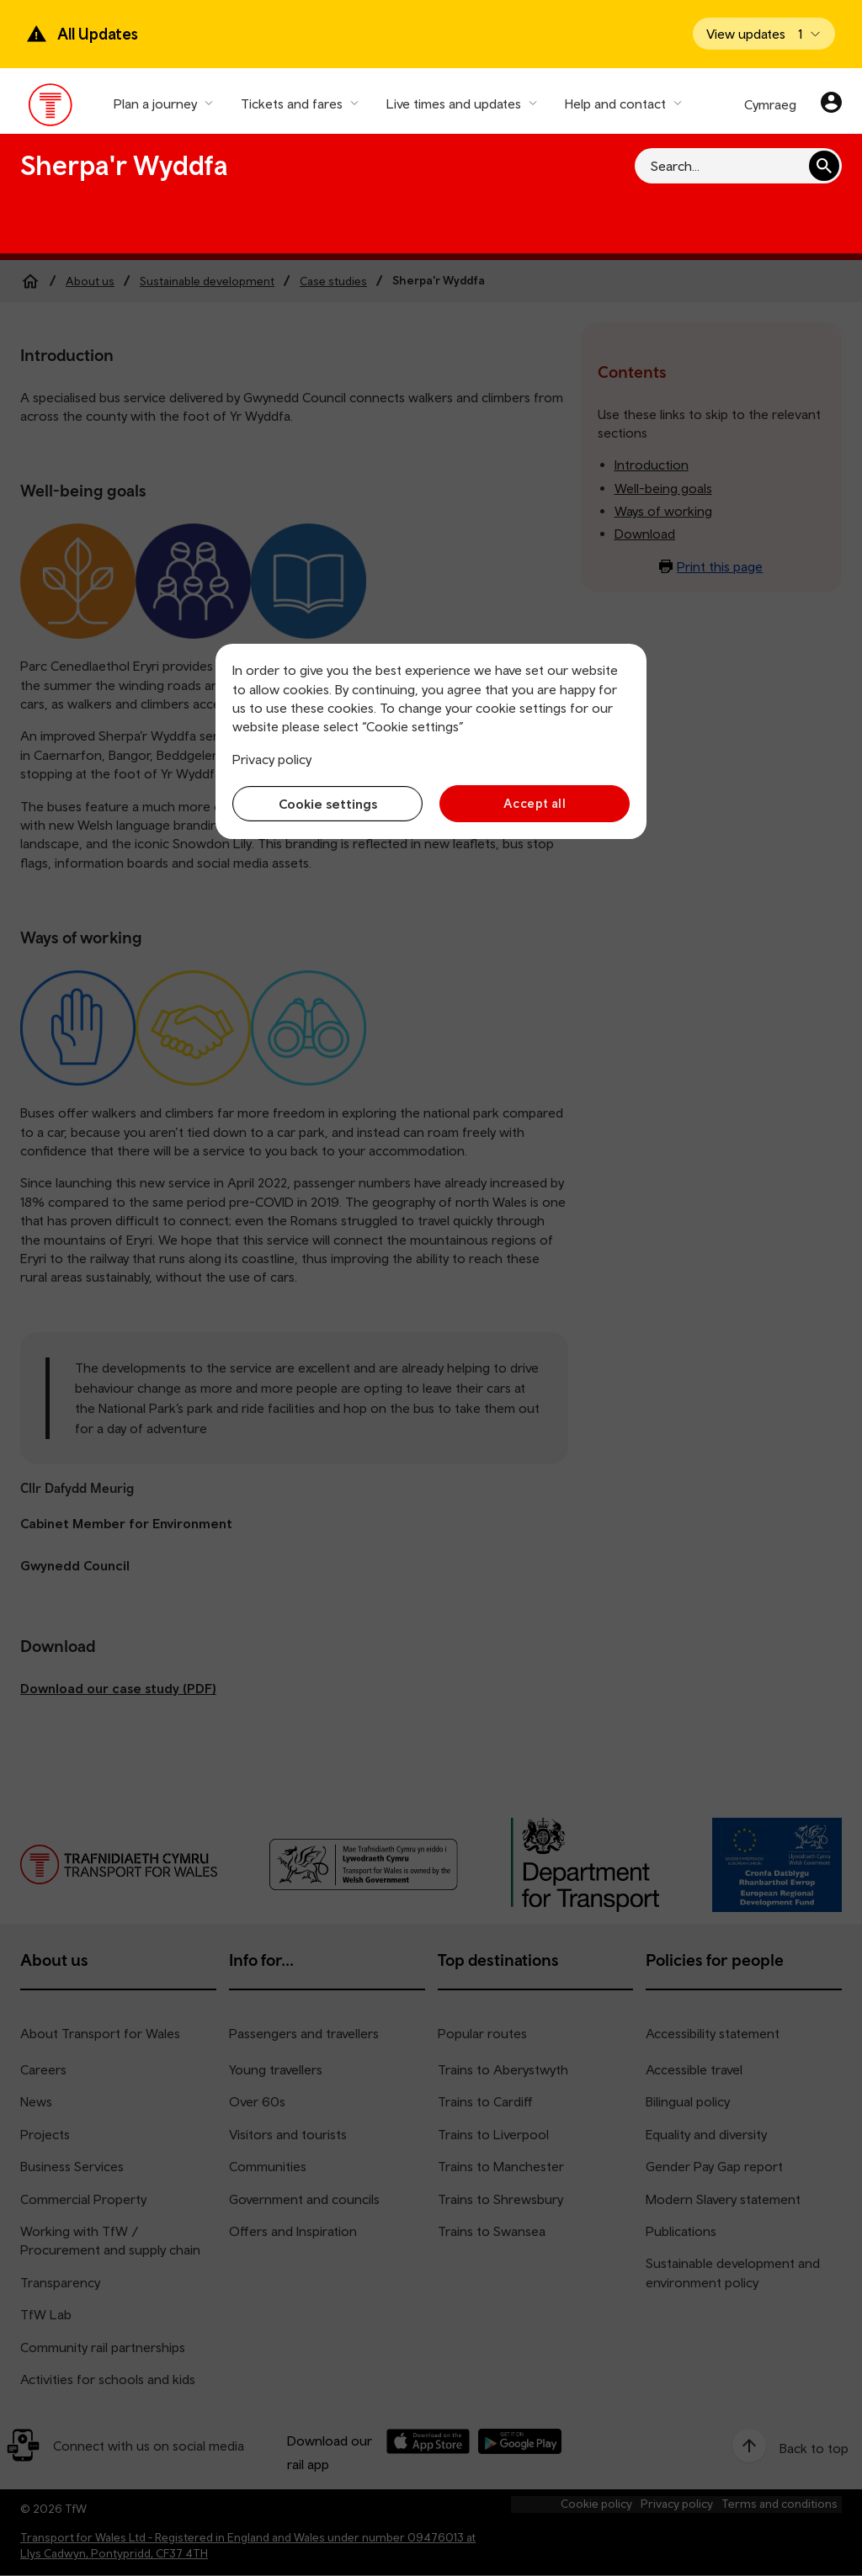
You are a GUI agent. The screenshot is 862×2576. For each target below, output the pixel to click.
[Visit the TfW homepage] (51, 108)
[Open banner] (764, 34)
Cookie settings (328, 803)
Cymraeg (770, 104)
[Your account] (831, 104)
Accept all (535, 803)
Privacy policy (271, 759)
